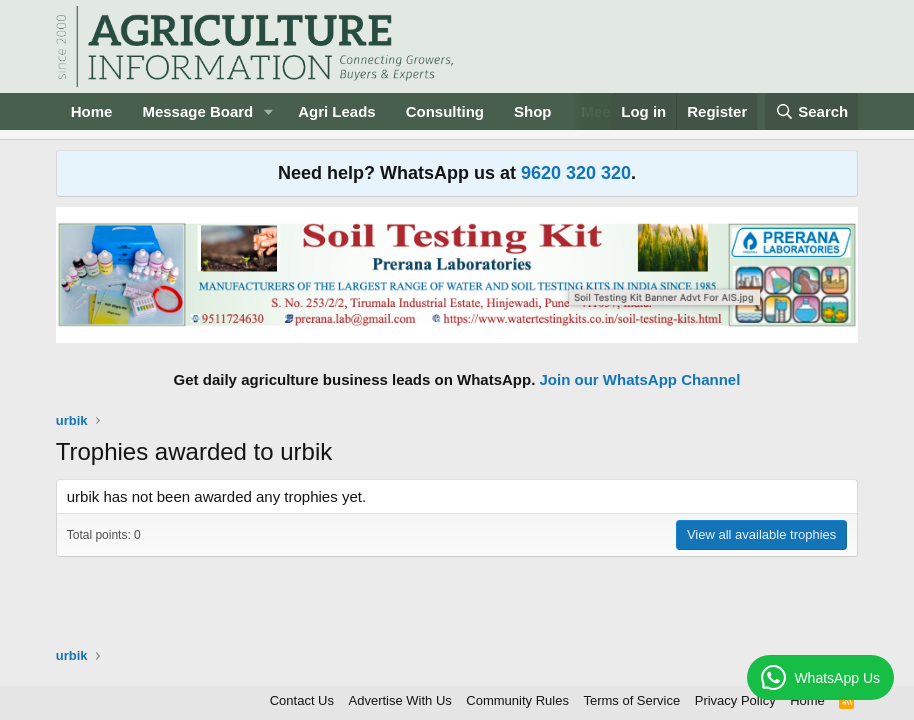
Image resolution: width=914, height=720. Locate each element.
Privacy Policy (735, 700)
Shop (533, 111)
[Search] (812, 111)
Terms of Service (631, 700)
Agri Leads (337, 111)
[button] (269, 111)
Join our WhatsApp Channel (640, 379)
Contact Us (302, 700)
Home (92, 111)
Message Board (197, 111)
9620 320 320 (576, 173)
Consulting (445, 111)
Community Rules (517, 700)
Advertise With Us (400, 700)
